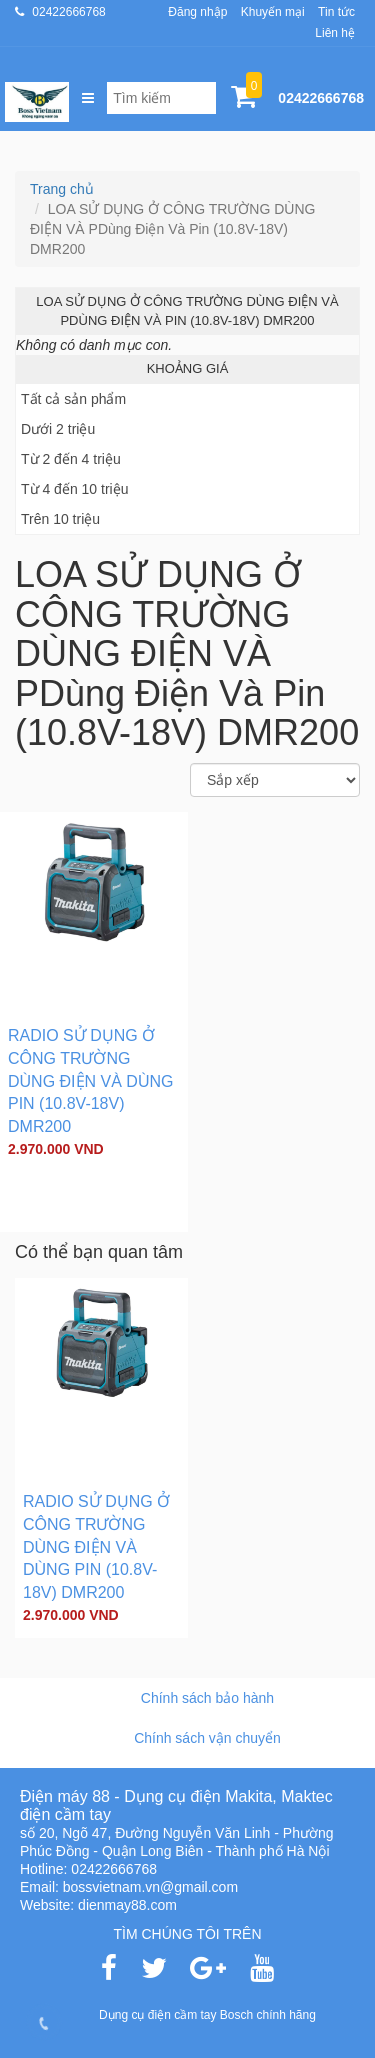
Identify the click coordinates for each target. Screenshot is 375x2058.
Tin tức (336, 12)
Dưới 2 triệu (58, 429)
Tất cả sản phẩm (73, 399)
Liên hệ (335, 33)
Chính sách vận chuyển (207, 1738)
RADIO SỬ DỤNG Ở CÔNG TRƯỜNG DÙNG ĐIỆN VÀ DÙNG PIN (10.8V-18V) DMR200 (90, 1081)
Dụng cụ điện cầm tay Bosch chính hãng (207, 2015)
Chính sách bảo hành (207, 1698)
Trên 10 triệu (60, 519)
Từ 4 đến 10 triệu (75, 489)
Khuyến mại (273, 12)
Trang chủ (62, 189)
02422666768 (68, 12)
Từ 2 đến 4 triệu (71, 459)
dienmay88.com (127, 1905)
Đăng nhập (197, 12)
